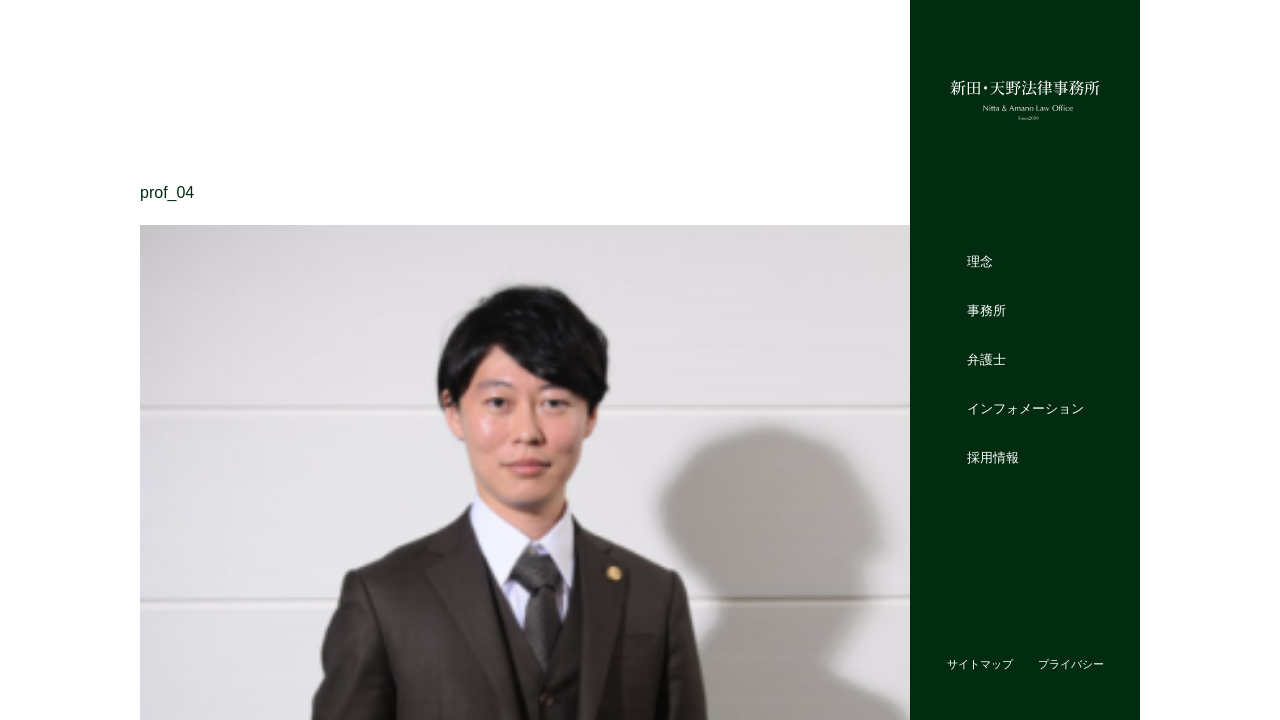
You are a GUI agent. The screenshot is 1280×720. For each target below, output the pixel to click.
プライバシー (1071, 664)
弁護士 (986, 359)
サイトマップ (980, 664)
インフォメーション (1025, 407)
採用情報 (993, 456)
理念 (980, 261)
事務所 (986, 310)
